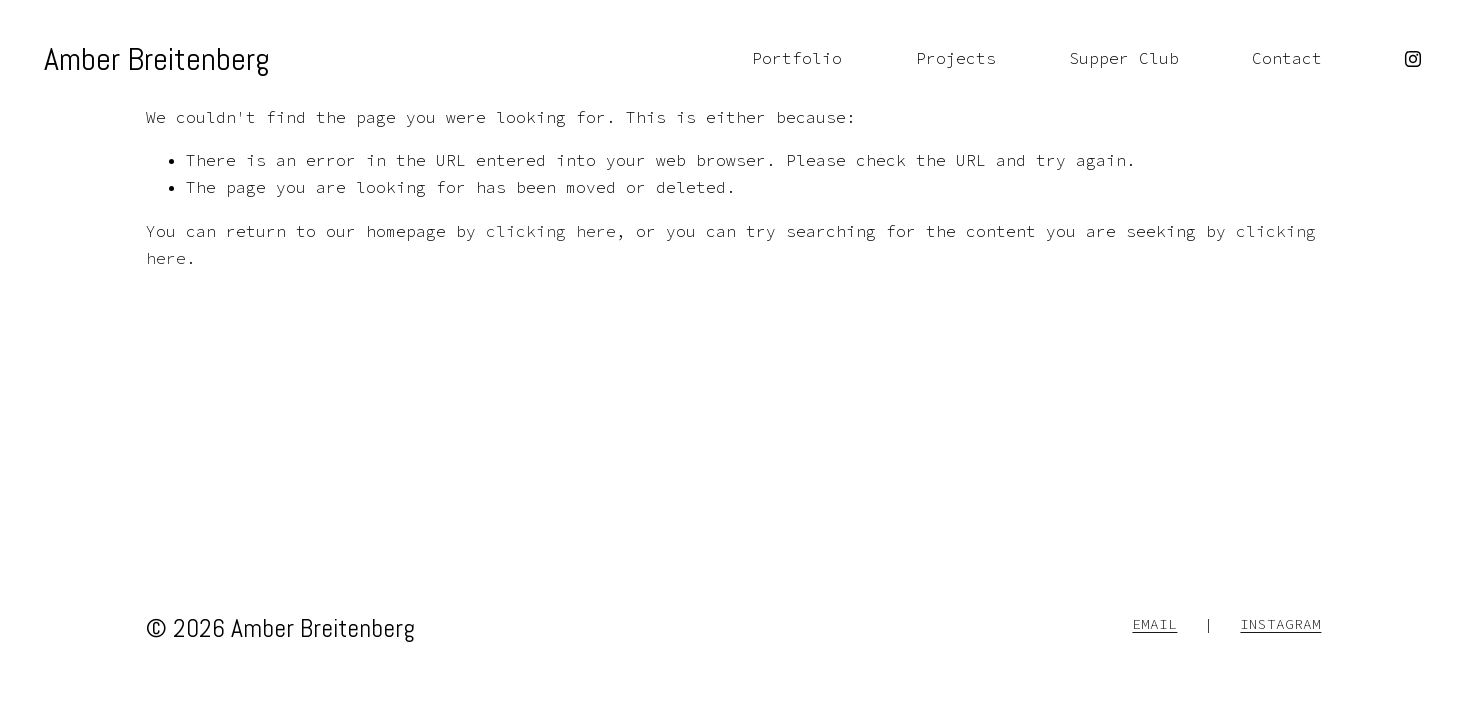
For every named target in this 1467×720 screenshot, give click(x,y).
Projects (956, 58)
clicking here (551, 231)
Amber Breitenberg (157, 59)
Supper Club (1124, 58)
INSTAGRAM (1280, 624)
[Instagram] (1413, 59)
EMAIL (1154, 624)
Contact (1287, 58)
